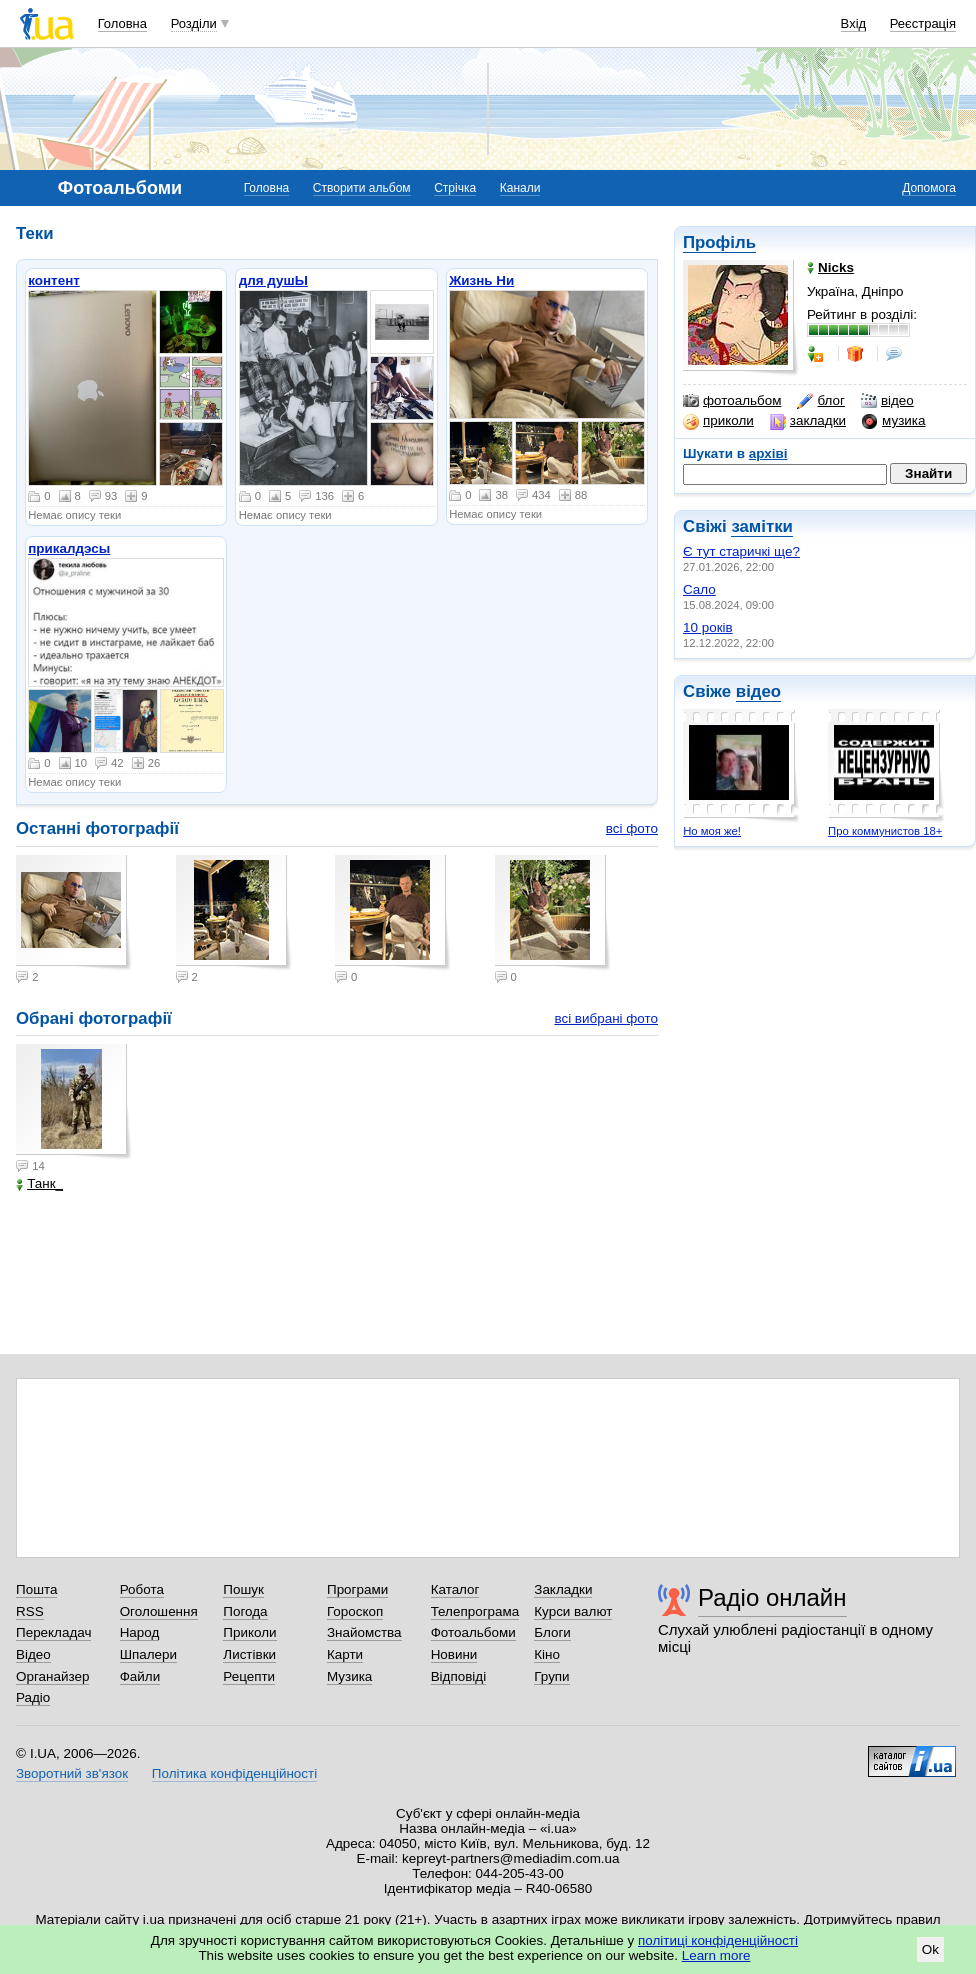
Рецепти (249, 1676)
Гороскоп (355, 1611)
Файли (140, 1676)
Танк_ (39, 1183)
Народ (140, 1632)
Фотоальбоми (473, 1632)
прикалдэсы (69, 548)
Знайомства (364, 1632)
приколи (718, 421)
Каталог (455, 1589)
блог (820, 401)
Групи (551, 1676)
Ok (930, 1949)
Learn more (716, 1955)
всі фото (632, 828)
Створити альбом (362, 188)
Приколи (249, 1632)
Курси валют (573, 1611)
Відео (33, 1654)
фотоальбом (732, 401)
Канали (520, 188)
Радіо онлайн (772, 1597)
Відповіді (459, 1676)
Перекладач (53, 1632)
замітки (762, 526)
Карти (345, 1654)
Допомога (929, 188)
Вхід (854, 23)
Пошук (243, 1589)
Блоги (552, 1632)
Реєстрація (923, 23)
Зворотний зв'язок (72, 1773)
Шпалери (148, 1654)
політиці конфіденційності (718, 1940)
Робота (142, 1589)
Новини (454, 1654)
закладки (808, 421)
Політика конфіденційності (234, 1773)
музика (893, 421)
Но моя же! (712, 831)
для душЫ (273, 280)
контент (54, 280)
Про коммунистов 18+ (885, 831)
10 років (708, 627)
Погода (245, 1611)
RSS (30, 1611)
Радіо (33, 1697)
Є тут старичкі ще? (741, 551)
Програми (357, 1589)
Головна (122, 23)
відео (887, 401)
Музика (349, 1676)
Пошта (36, 1589)
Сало (699, 589)
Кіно (547, 1654)
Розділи (194, 23)
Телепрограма (475, 1611)
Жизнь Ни (481, 280)
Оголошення (159, 1611)
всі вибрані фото (606, 1018)
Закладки (563, 1589)
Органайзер (52, 1676)
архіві (768, 453)
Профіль (719, 242)
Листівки (249, 1654)
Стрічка (455, 188)
